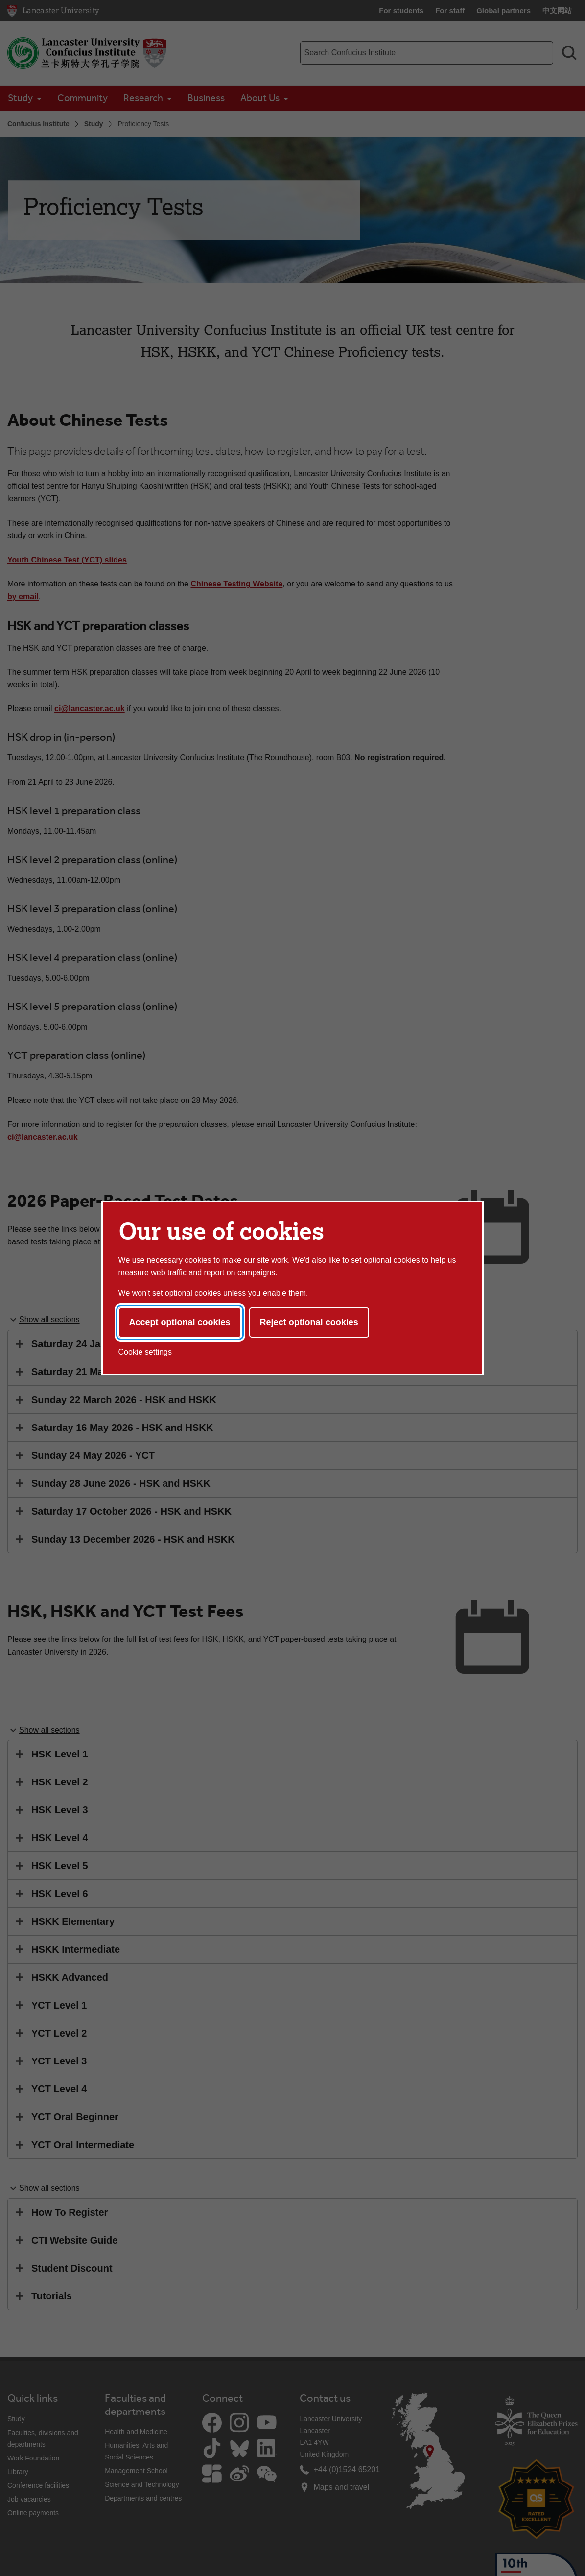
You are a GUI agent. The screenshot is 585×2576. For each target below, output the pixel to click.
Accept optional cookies (180, 1322)
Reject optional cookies (309, 1322)
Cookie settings (145, 1352)
